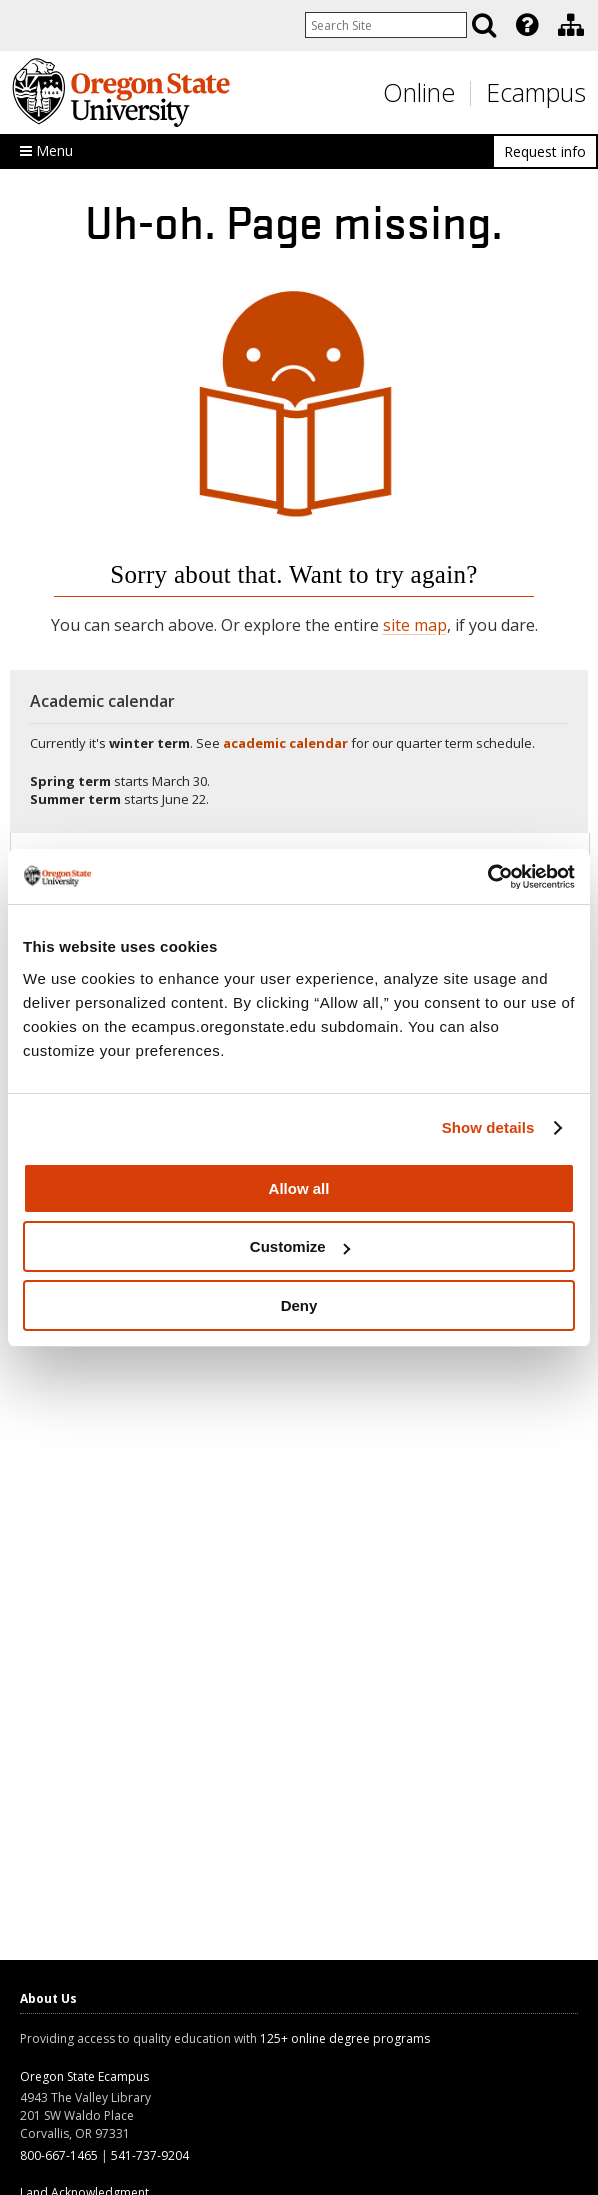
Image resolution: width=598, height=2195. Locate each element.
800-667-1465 (59, 2155)
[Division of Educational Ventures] (571, 25)
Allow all (299, 1188)
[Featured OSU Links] (527, 25)
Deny (299, 1305)
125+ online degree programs (345, 2038)
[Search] (484, 25)
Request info (545, 151)
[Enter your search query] (386, 25)
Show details (488, 1127)
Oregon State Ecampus (84, 2076)
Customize (300, 1246)
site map (415, 625)
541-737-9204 (150, 2155)
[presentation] (525, 25)
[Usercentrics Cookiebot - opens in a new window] (487, 877)
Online (419, 92)
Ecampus (536, 92)
